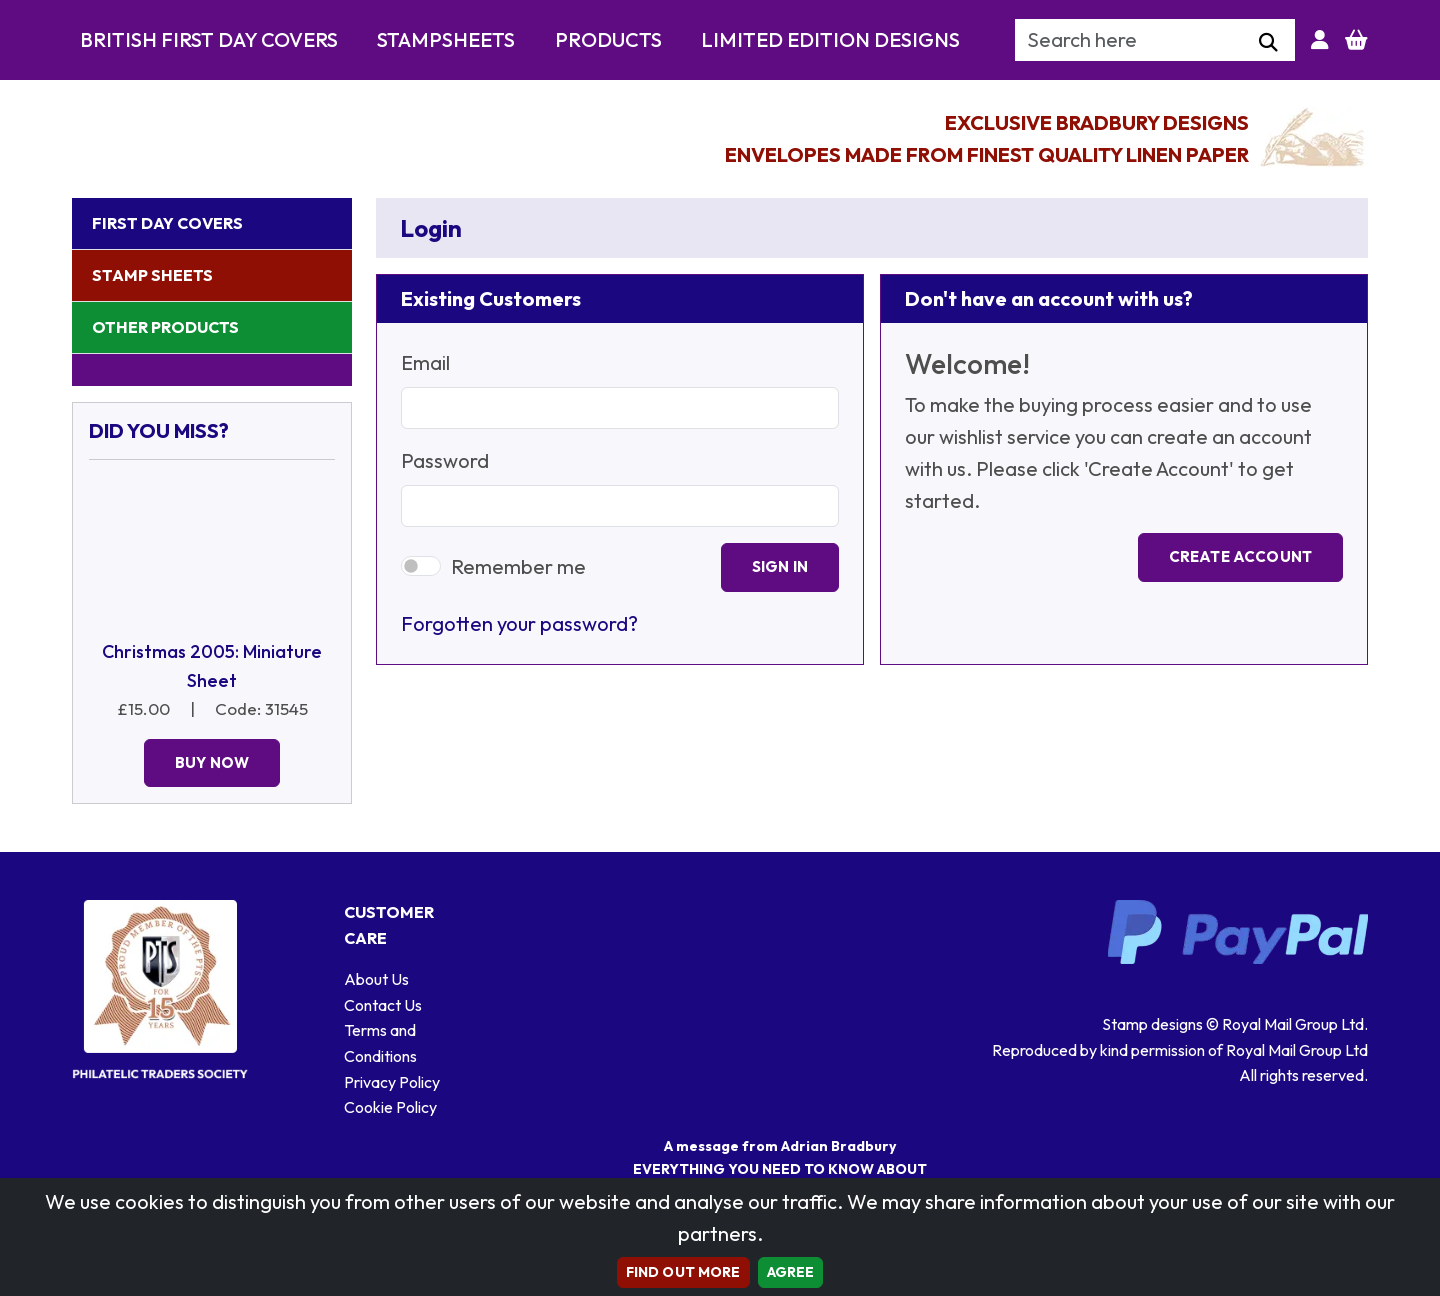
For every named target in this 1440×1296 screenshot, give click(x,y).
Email (425, 362)
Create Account (1240, 556)
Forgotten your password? (519, 623)
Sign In (780, 566)
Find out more (683, 1272)
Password (445, 460)
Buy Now (212, 762)
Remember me (518, 566)
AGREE (791, 1272)
